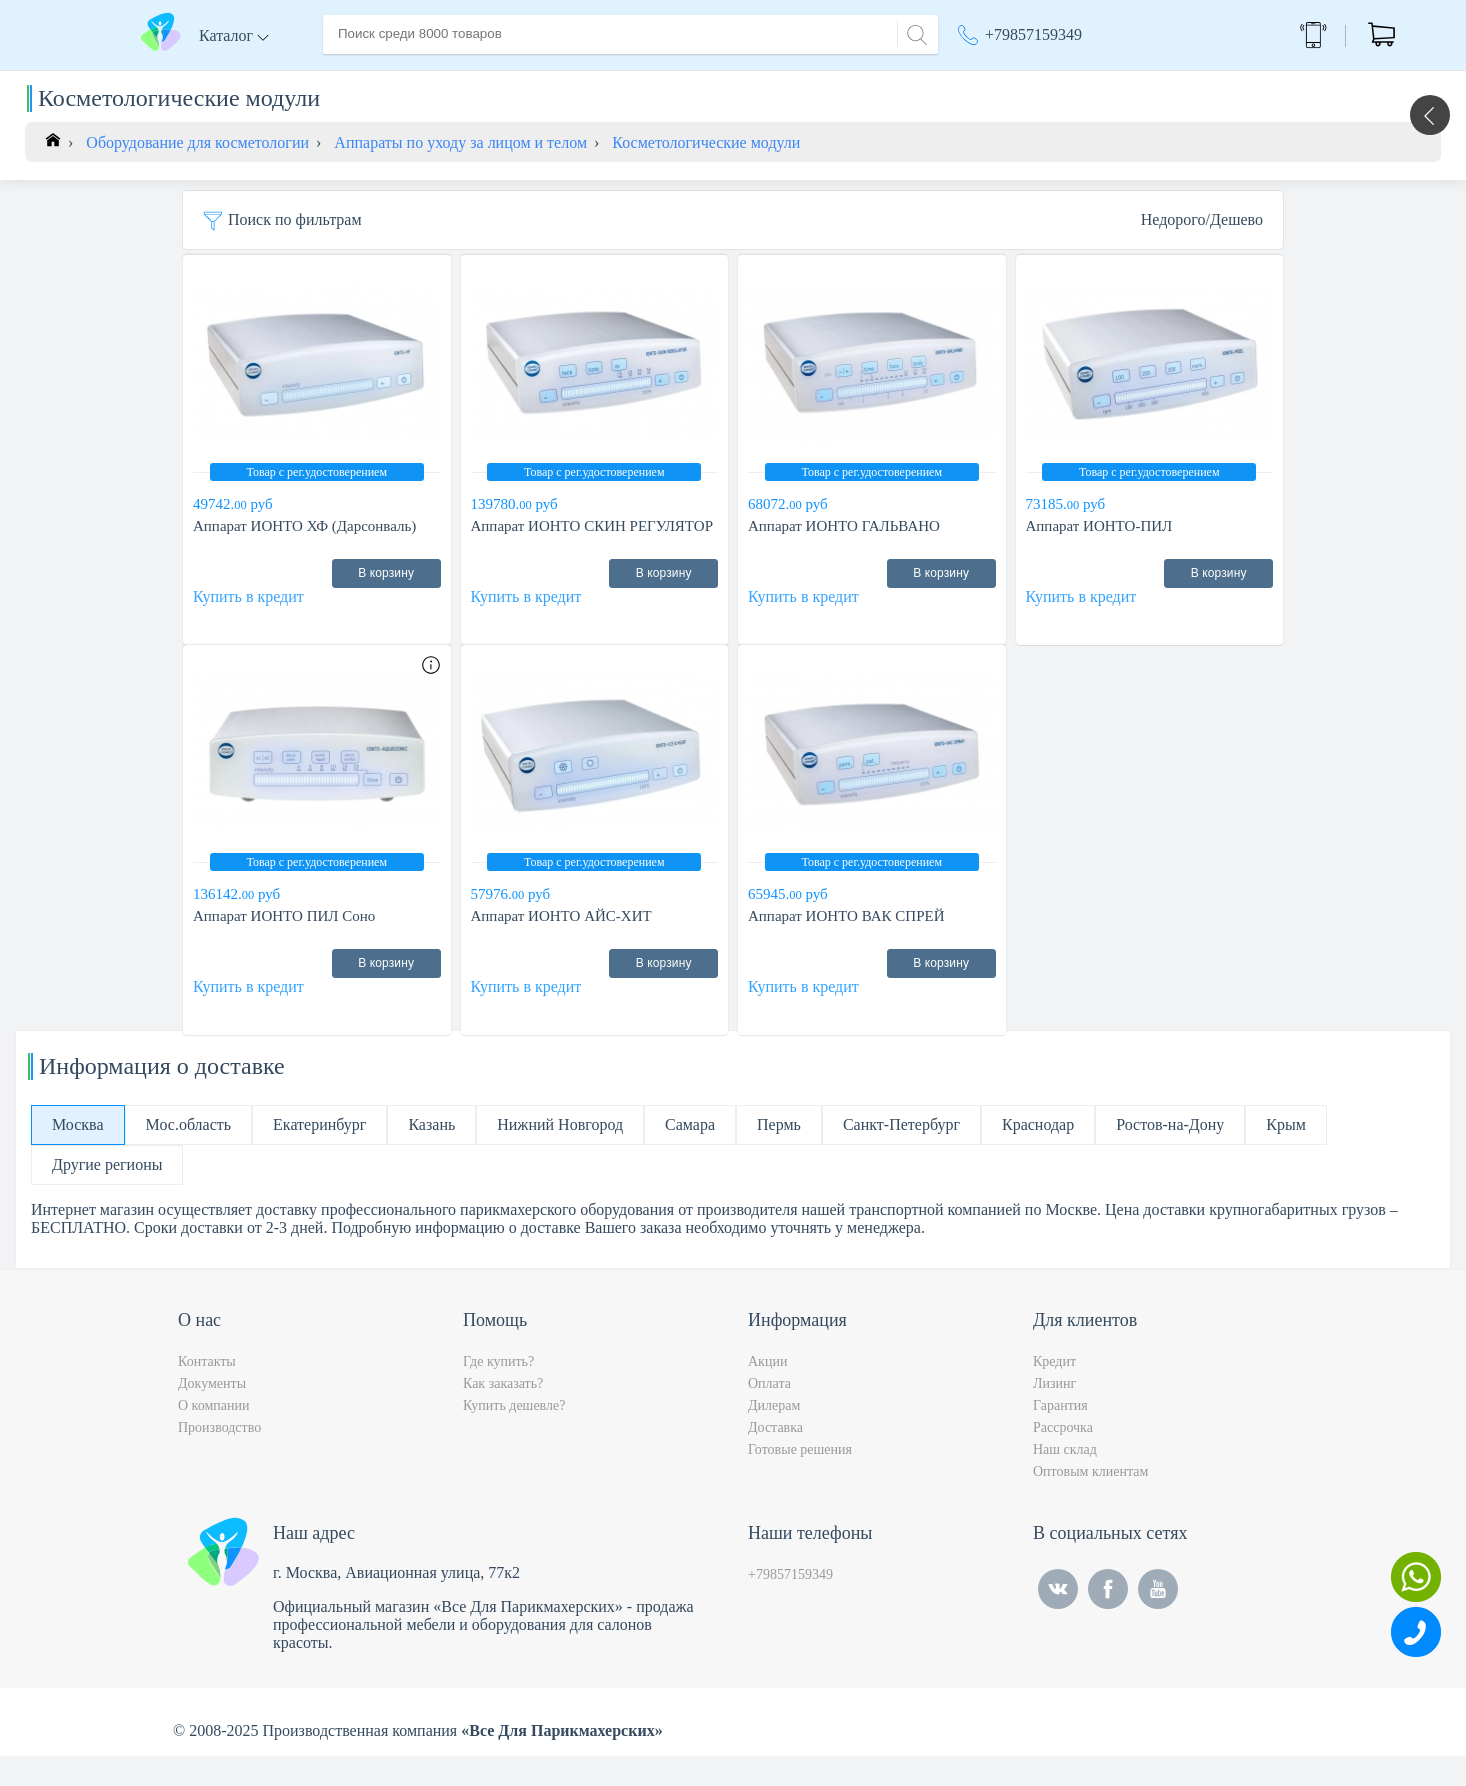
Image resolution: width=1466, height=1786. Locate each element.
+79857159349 (1033, 34)
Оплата (617, 78)
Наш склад (1065, 1479)
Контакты (699, 78)
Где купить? (498, 1391)
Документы (212, 1413)
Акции (990, 80)
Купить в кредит (248, 626)
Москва (1097, 80)
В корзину (386, 603)
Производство (219, 1457)
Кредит (1054, 1391)
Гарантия (1060, 1435)
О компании (442, 78)
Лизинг (1054, 1413)
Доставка (537, 78)
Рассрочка (1063, 1457)
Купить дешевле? (514, 1435)
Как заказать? (503, 1413)
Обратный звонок (1249, 34)
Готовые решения (800, 1479)
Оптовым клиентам (1090, 1501)
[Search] (914, 32)
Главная (350, 78)
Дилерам (774, 1435)
